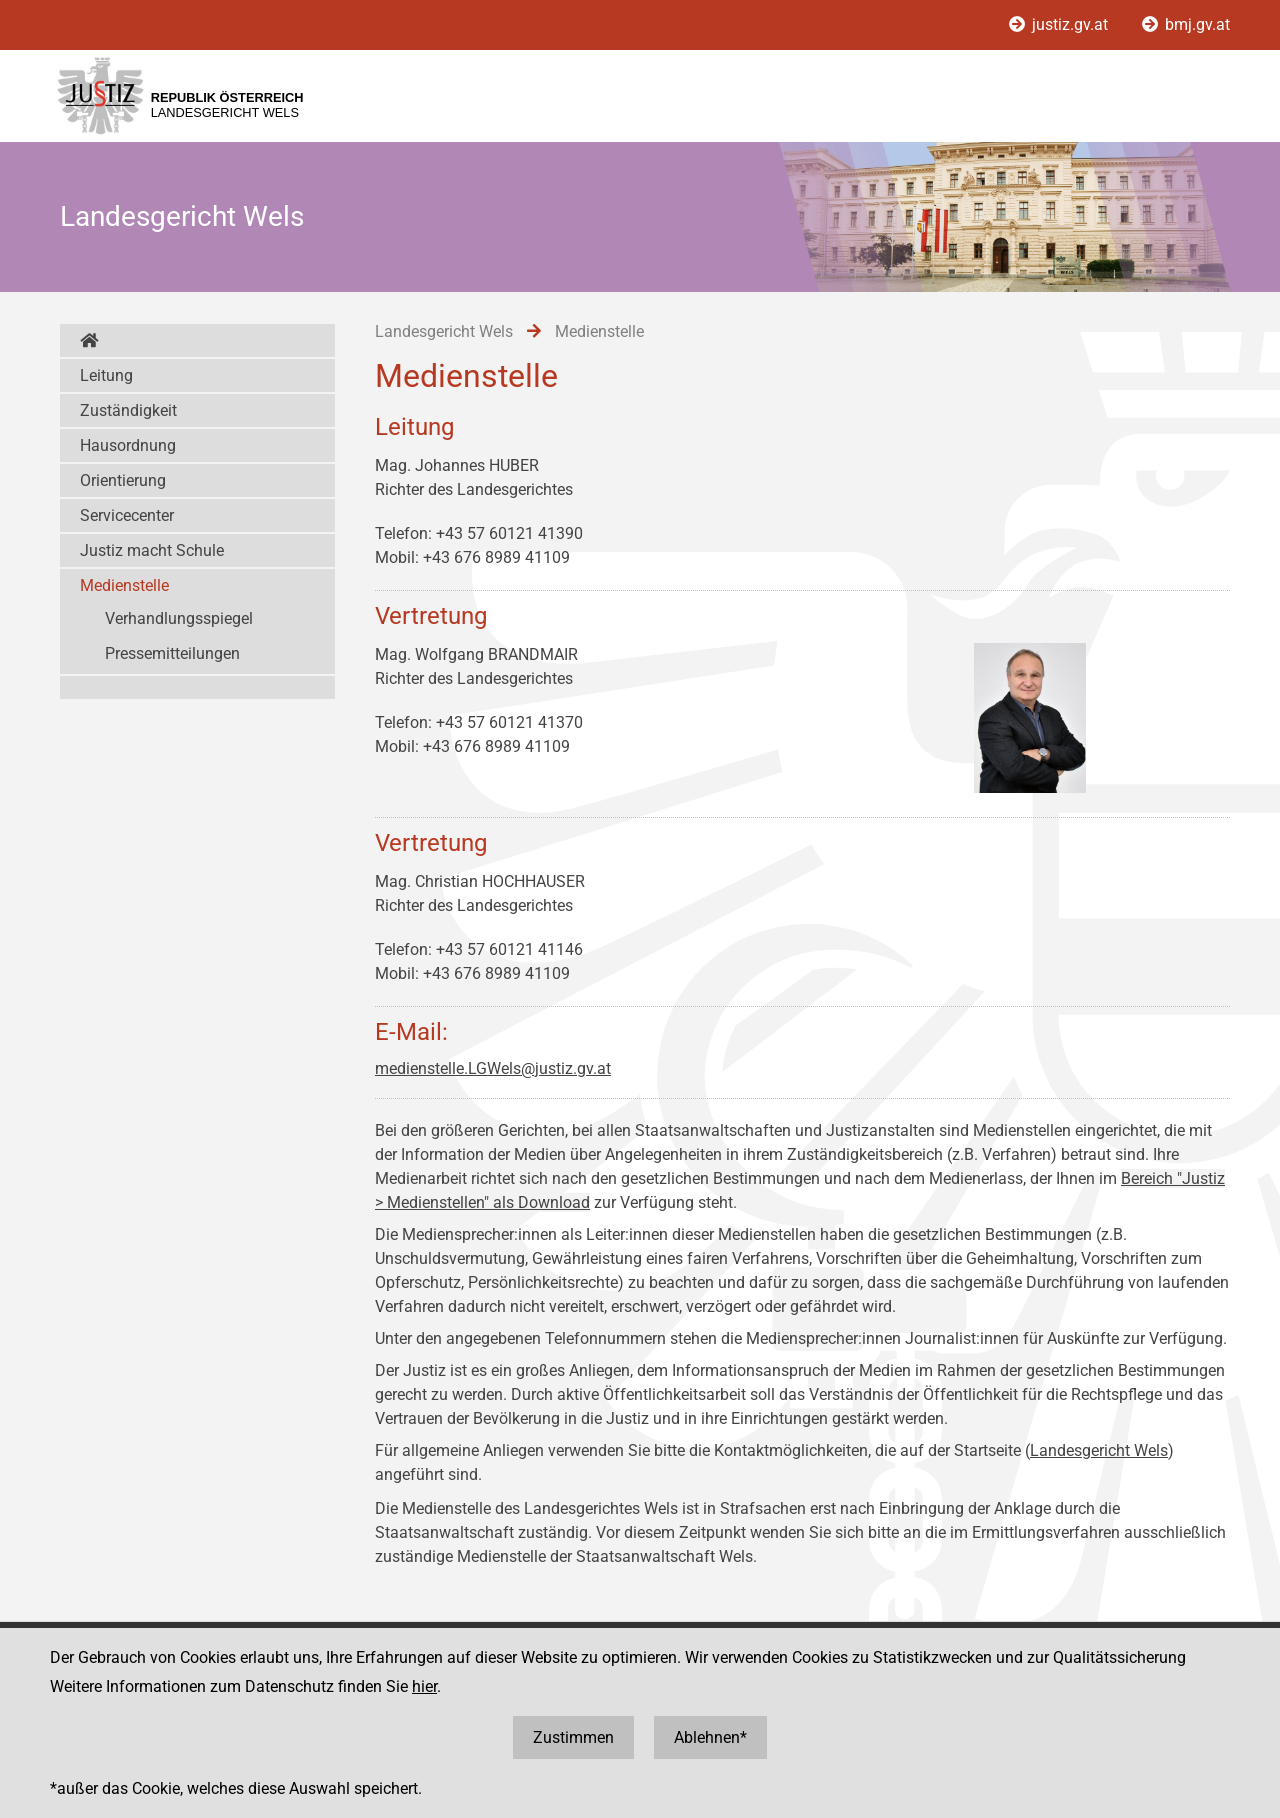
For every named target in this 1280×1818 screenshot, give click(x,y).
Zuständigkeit (128, 410)
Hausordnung (128, 445)
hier (424, 1686)
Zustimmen (573, 1737)
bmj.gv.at (1186, 24)
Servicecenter (127, 515)
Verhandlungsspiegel (179, 618)
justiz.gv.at (1060, 24)
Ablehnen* (710, 1737)
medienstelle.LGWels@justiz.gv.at (493, 1068)
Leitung (106, 375)
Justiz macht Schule (152, 550)
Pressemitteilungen (172, 653)
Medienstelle (124, 585)
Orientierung (123, 480)
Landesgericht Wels (1099, 1450)
